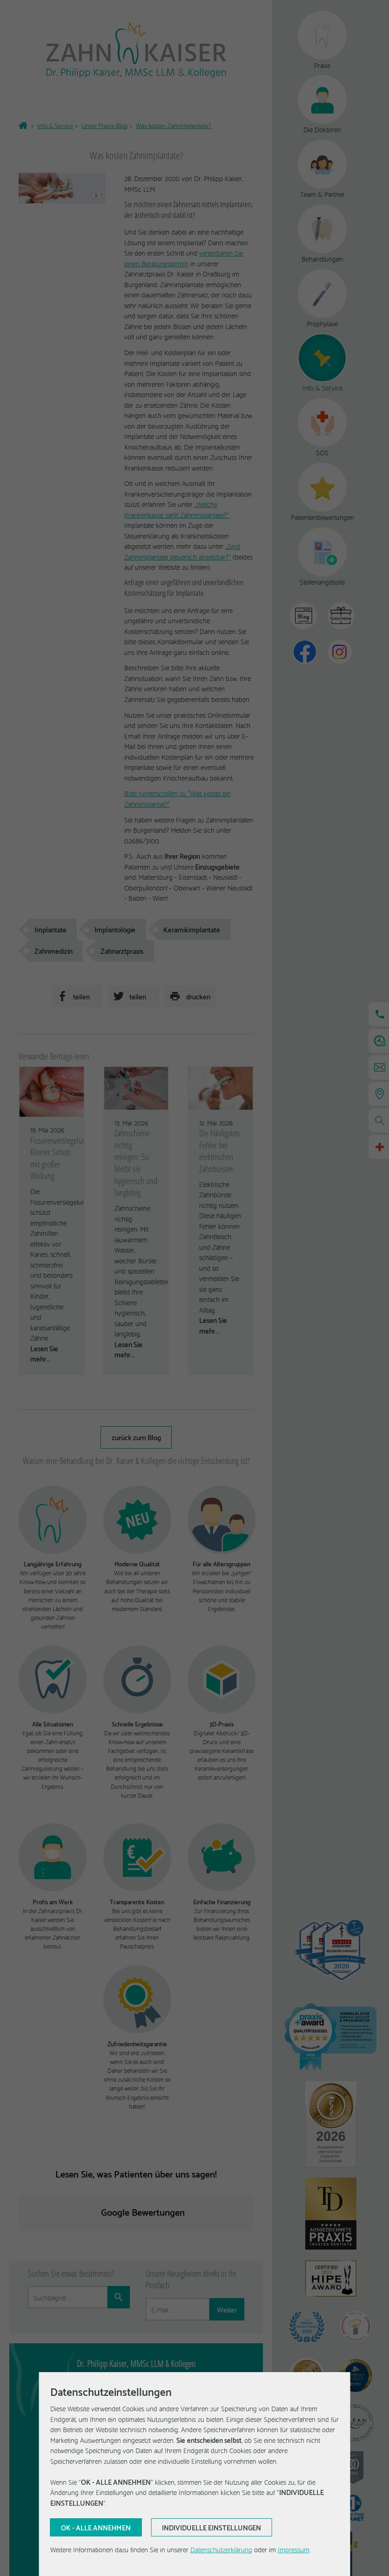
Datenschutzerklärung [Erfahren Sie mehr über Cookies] (221, 2549)
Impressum (293, 2549)
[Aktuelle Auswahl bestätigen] (96, 2527)
